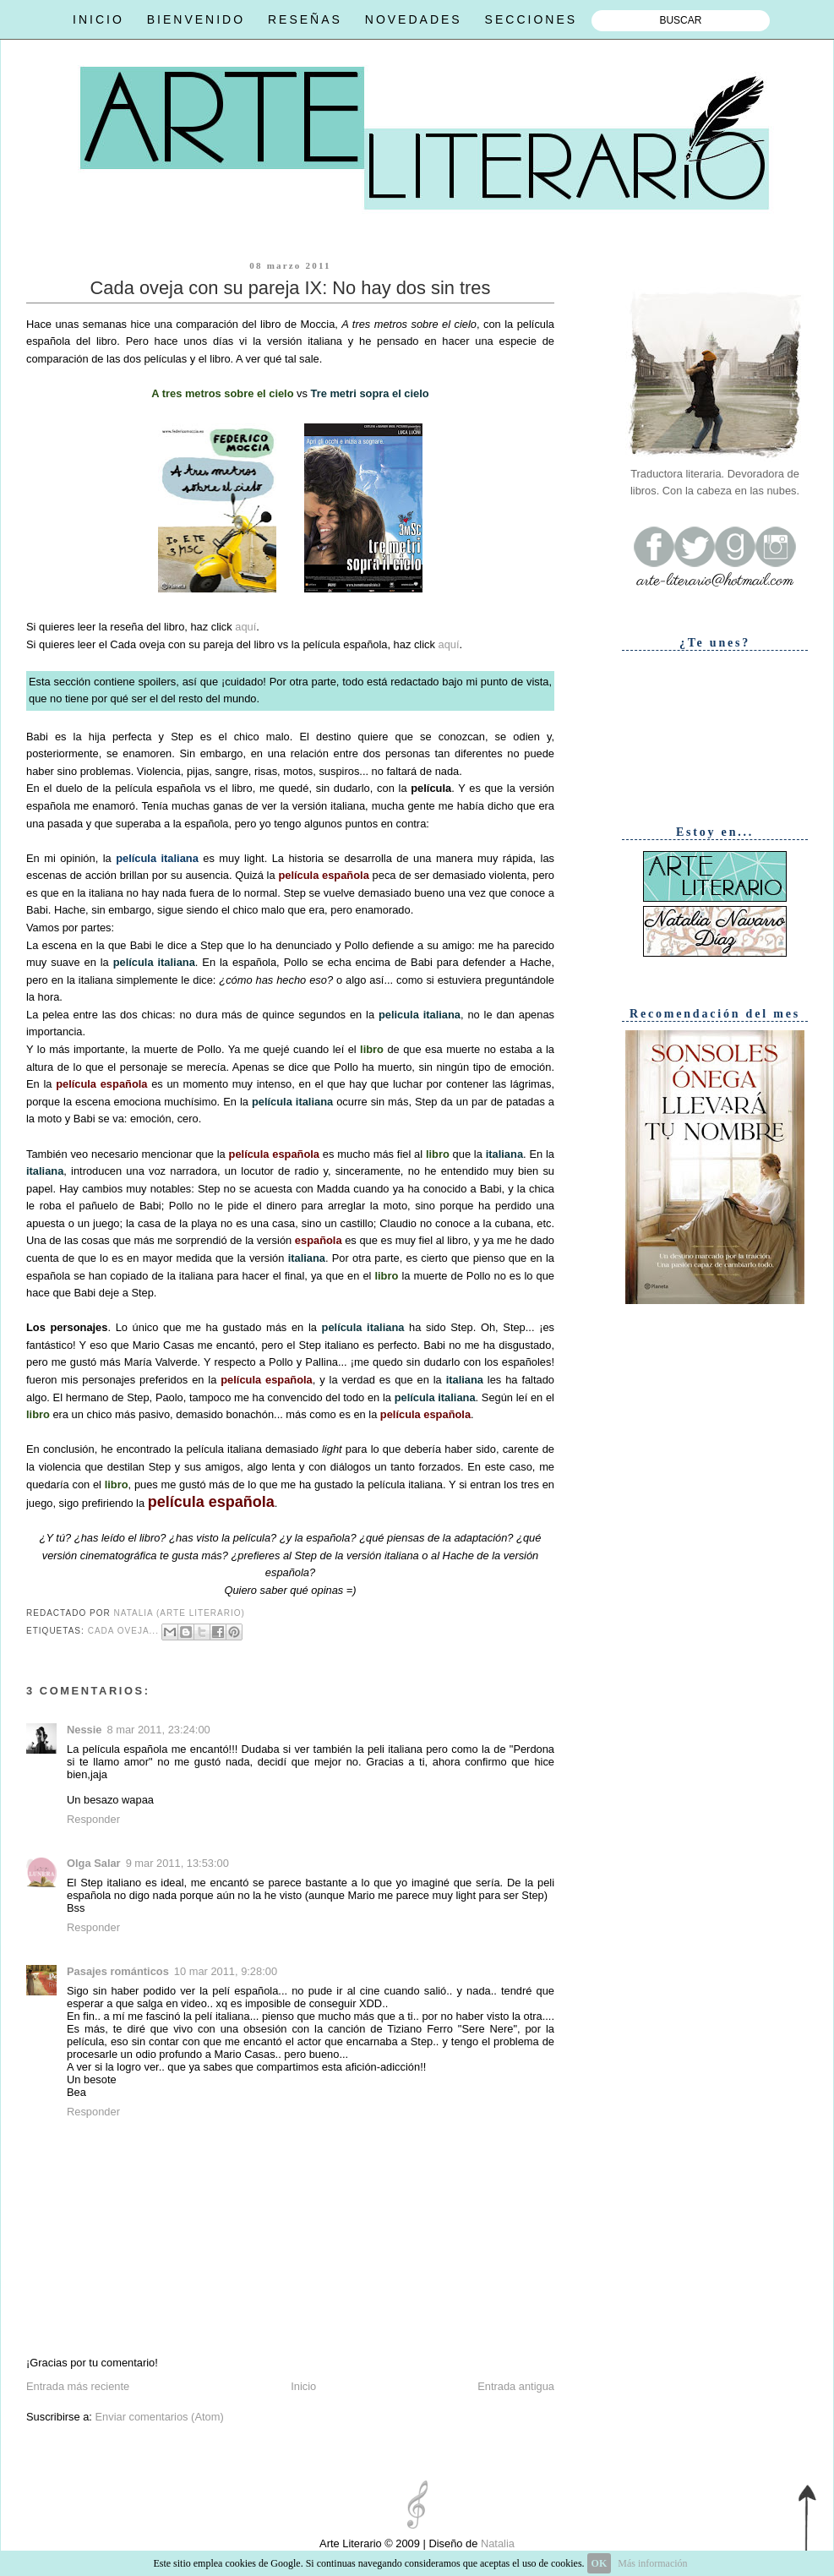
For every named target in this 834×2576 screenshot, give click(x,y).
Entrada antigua (515, 2386)
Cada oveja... (123, 1630)
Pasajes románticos (118, 1971)
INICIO (98, 19)
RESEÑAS (305, 19)
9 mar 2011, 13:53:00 (177, 1863)
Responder (93, 1819)
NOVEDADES (413, 19)
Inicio (303, 2386)
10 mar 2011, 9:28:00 (225, 1971)
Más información (652, 2563)
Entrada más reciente (77, 2386)
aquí (245, 626)
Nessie (84, 1729)
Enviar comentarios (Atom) (159, 2416)
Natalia (496, 2543)
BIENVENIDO (196, 19)
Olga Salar (94, 1863)
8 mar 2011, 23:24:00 (158, 1729)
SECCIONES (531, 19)
